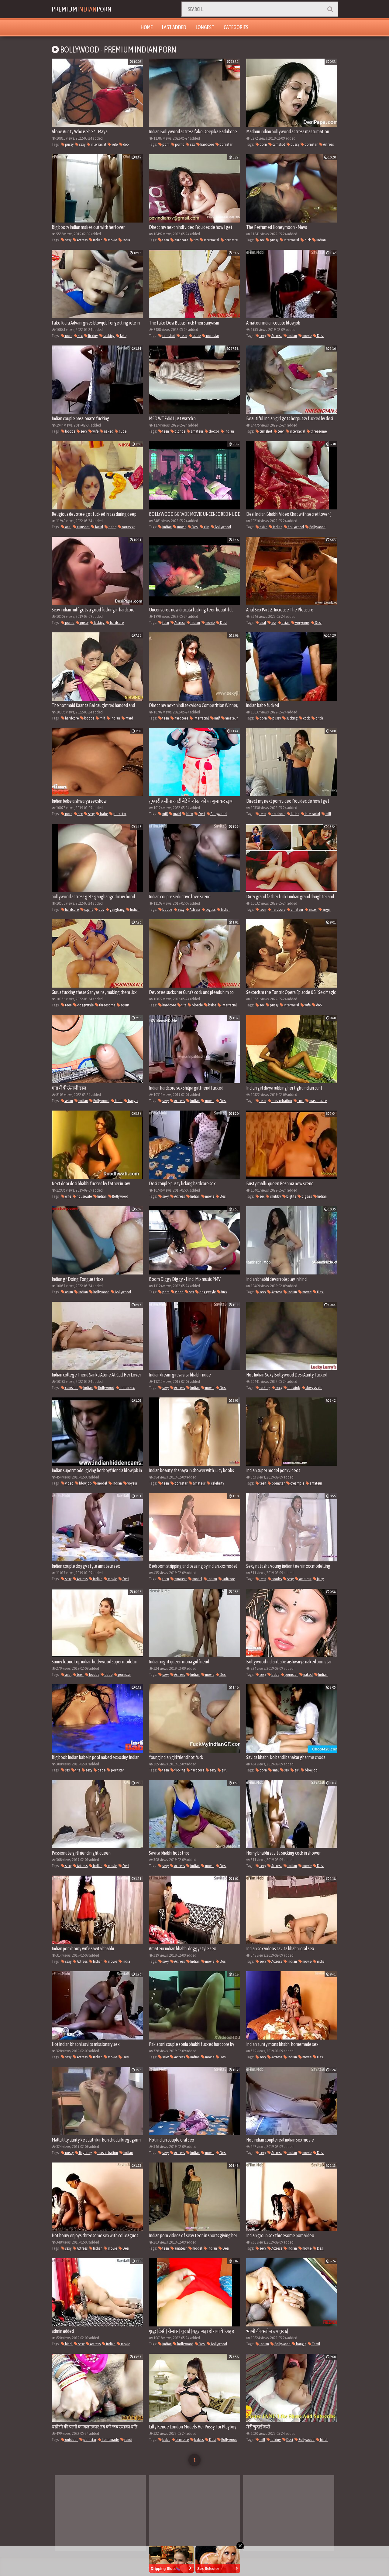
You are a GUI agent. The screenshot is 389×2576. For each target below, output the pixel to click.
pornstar (223, 144)
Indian (95, 240)
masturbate (316, 1100)
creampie (295, 1483)
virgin (324, 909)
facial (97, 527)
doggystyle (83, 1005)
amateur (195, 431)
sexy (80, 144)
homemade (108, 2439)
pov (99, 909)
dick (124, 144)
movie (110, 240)
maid (127, 718)
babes (197, 2439)
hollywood (294, 527)
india (124, 240)
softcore (227, 1579)
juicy (318, 1579)
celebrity (215, 1483)
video (177, 1292)
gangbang (115, 909)
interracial (96, 144)
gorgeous (300, 622)
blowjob (292, 1387)
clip (204, 527)
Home (147, 27)
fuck (222, 1292)
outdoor (69, 2439)
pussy (67, 144)
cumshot (276, 144)
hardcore (205, 144)
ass (271, 622)
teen (163, 240)
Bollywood (221, 527)
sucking (107, 335)
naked (106, 431)
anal (66, 527)
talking (274, 2439)
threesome (317, 431)
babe (195, 335)
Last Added (174, 27)
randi (126, 2439)
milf (100, 718)
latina (293, 814)
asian (261, 527)
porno (177, 144)
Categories (236, 27)
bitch (317, 718)
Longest (205, 27)
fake (121, 335)
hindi (116, 1100)
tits (194, 240)
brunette (229, 240)
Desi (318, 335)
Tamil (314, 2344)
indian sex (125, 1387)
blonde (177, 431)
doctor (212, 431)
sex (190, 144)
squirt (86, 909)
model (100, 1483)
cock (304, 718)
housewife (82, 1196)
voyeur (130, 1483)
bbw (187, 814)
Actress (326, 144)
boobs (68, 431)
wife (113, 144)
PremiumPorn (89, 9)
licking (91, 335)
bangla (131, 1100)
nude (120, 431)
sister (311, 909)
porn (164, 144)
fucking (97, 622)
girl (222, 1770)
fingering (83, 2152)
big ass (305, 1196)
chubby (273, 1196)
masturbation (280, 1100)
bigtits (208, 909)
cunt (299, 1100)
